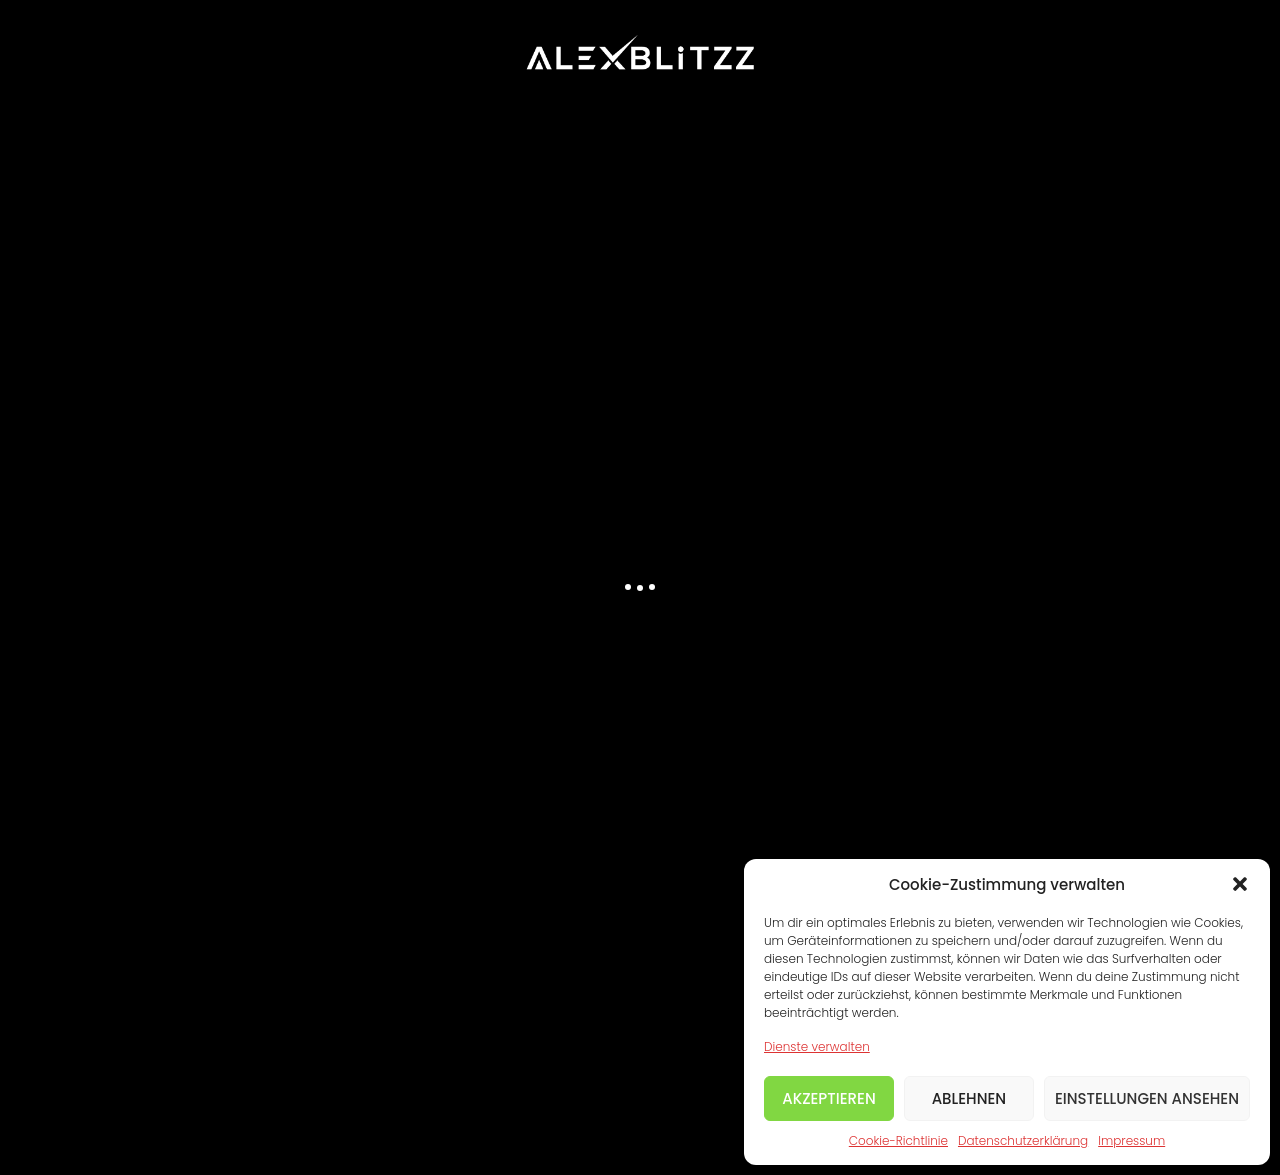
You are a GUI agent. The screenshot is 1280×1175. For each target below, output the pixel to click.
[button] (1240, 884)
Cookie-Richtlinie (898, 1140)
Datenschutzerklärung (1023, 1140)
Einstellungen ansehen (1147, 1098)
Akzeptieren (829, 1098)
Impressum (1131, 1140)
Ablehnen (969, 1098)
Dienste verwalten (817, 1046)
